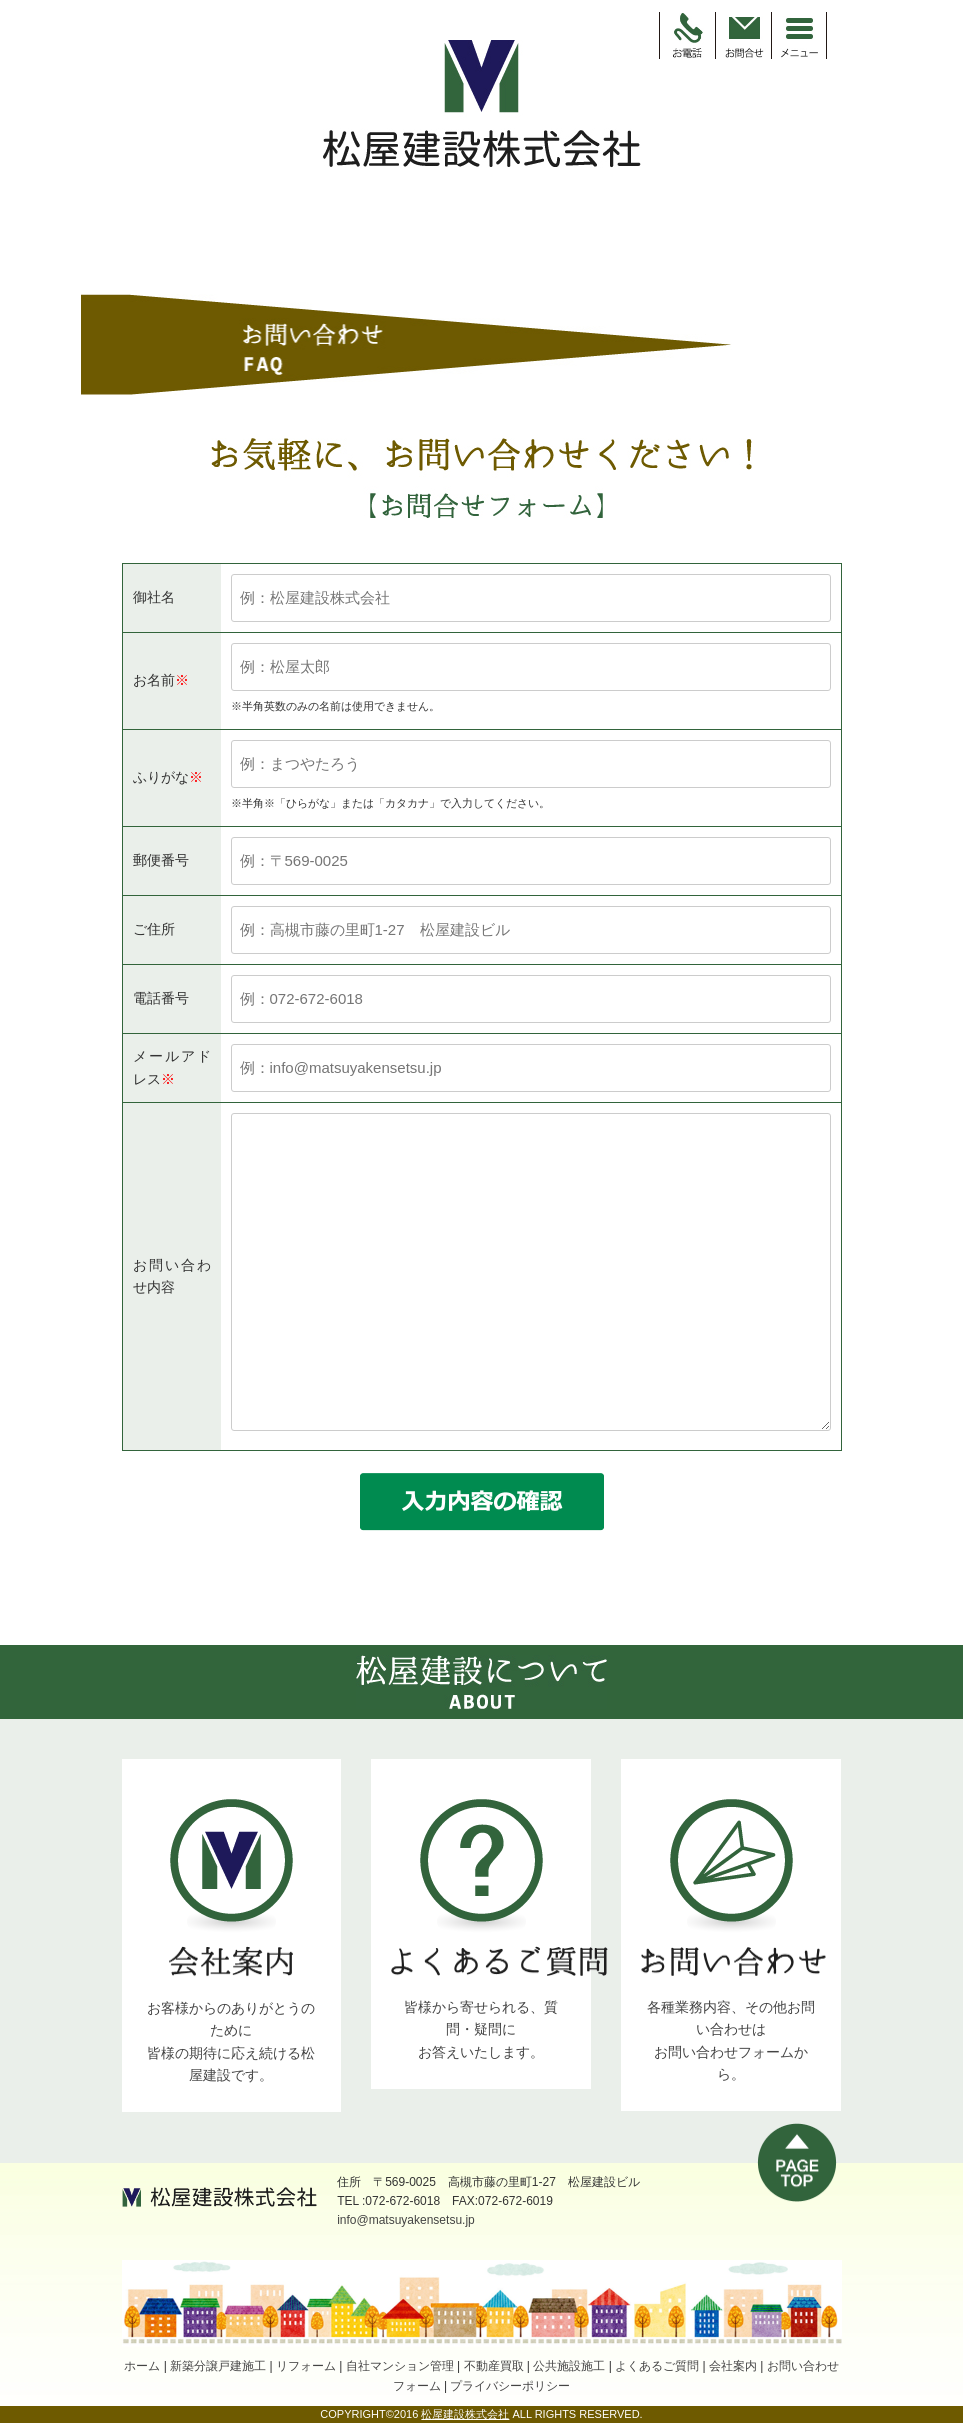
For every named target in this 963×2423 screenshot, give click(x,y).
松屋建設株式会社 (465, 2414)
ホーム (142, 2366)
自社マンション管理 (400, 2366)
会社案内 (733, 2366)
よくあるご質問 (657, 2366)
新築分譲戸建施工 (218, 2366)
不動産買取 (494, 2366)
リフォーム (306, 2366)
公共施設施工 (569, 2366)
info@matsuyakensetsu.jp (406, 2220)
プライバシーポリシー (510, 2386)
